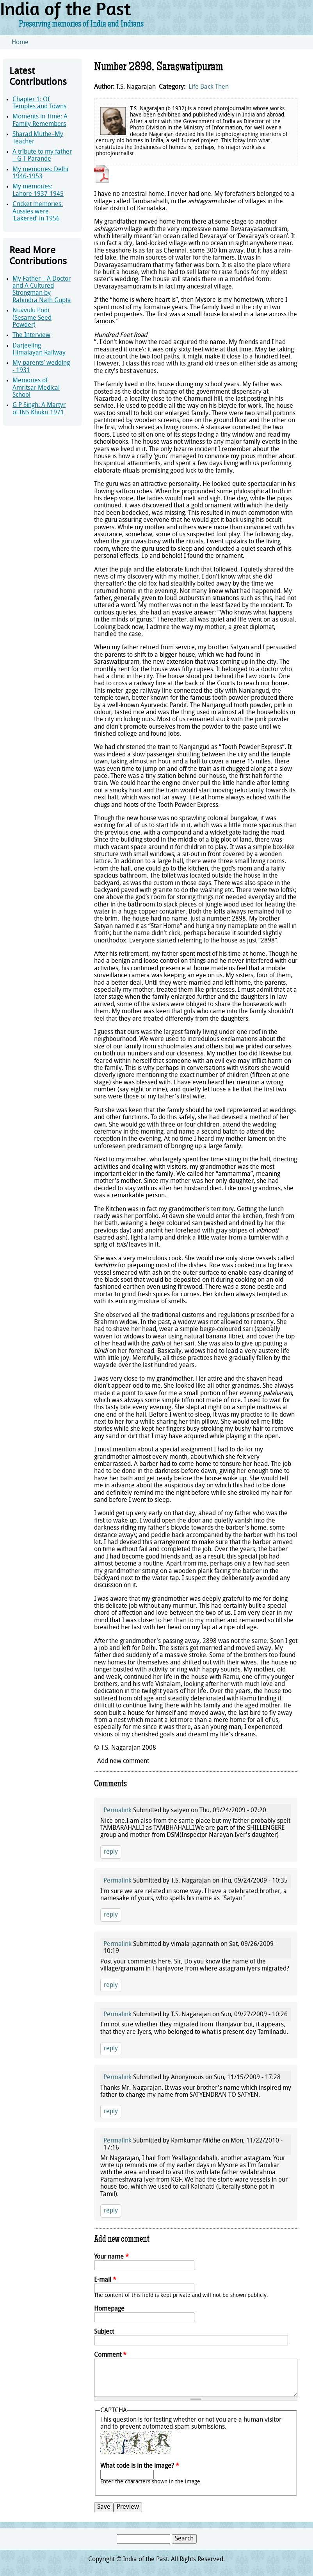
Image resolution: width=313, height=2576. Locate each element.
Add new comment (123, 1761)
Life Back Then (209, 87)
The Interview (31, 335)
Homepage (109, 2309)
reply (111, 1852)
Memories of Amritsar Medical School (36, 388)
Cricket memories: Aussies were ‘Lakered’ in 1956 (37, 211)
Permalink (117, 1810)
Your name (111, 2257)
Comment (110, 2355)
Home (20, 42)
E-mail (105, 2280)
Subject (104, 2332)
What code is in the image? (139, 2466)
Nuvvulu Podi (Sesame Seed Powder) (32, 318)
